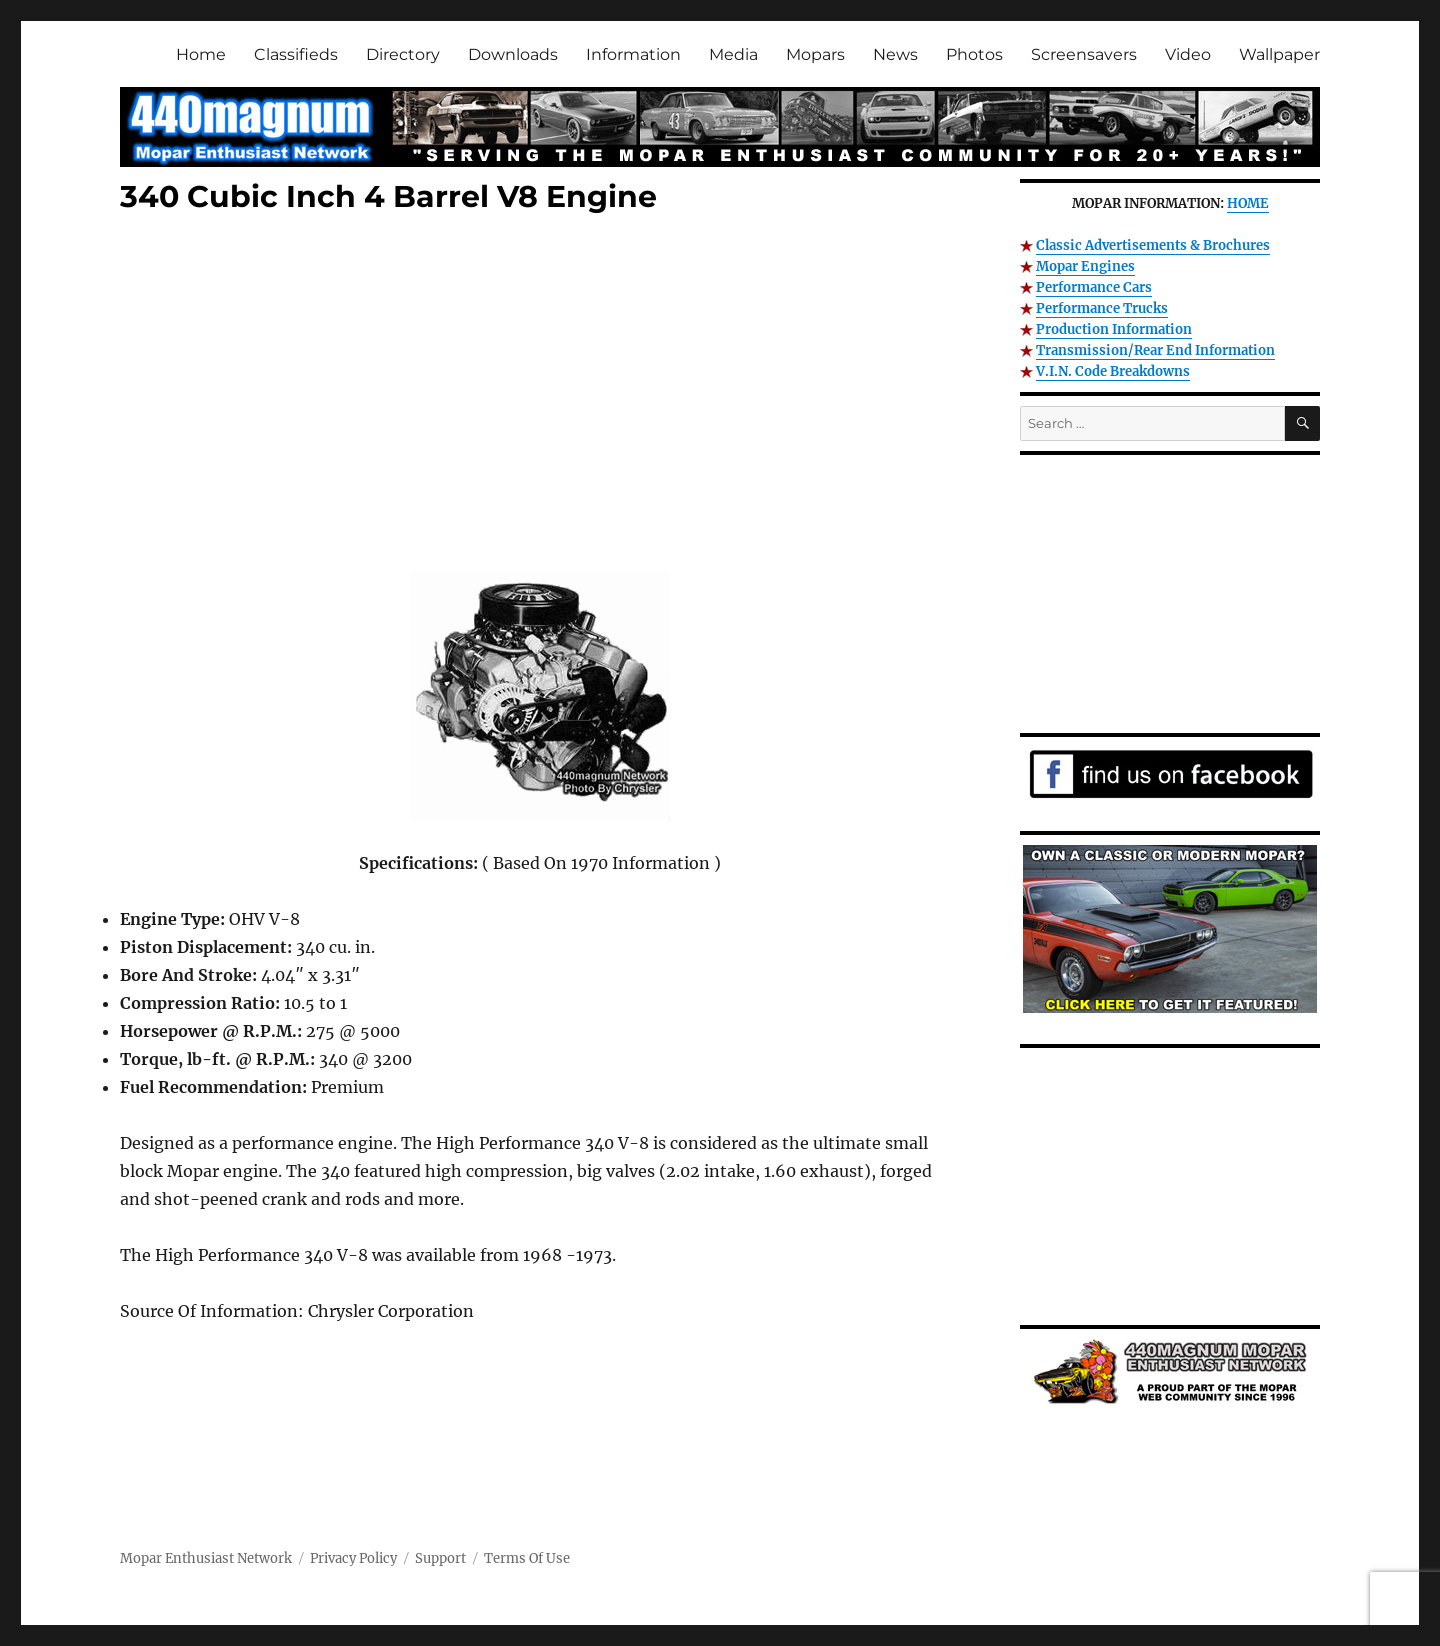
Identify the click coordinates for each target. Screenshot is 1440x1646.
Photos (974, 54)
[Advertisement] (544, 397)
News (895, 54)
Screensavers (1084, 54)
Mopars (815, 54)
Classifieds (296, 54)
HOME (1248, 203)
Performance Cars (1094, 287)
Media (733, 54)
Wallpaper (1279, 54)
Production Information (1114, 329)
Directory (403, 54)
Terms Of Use (527, 1558)
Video (1188, 54)
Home (201, 54)
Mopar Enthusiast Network (206, 1558)
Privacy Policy (353, 1558)
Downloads (513, 54)
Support (440, 1558)
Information (633, 54)
